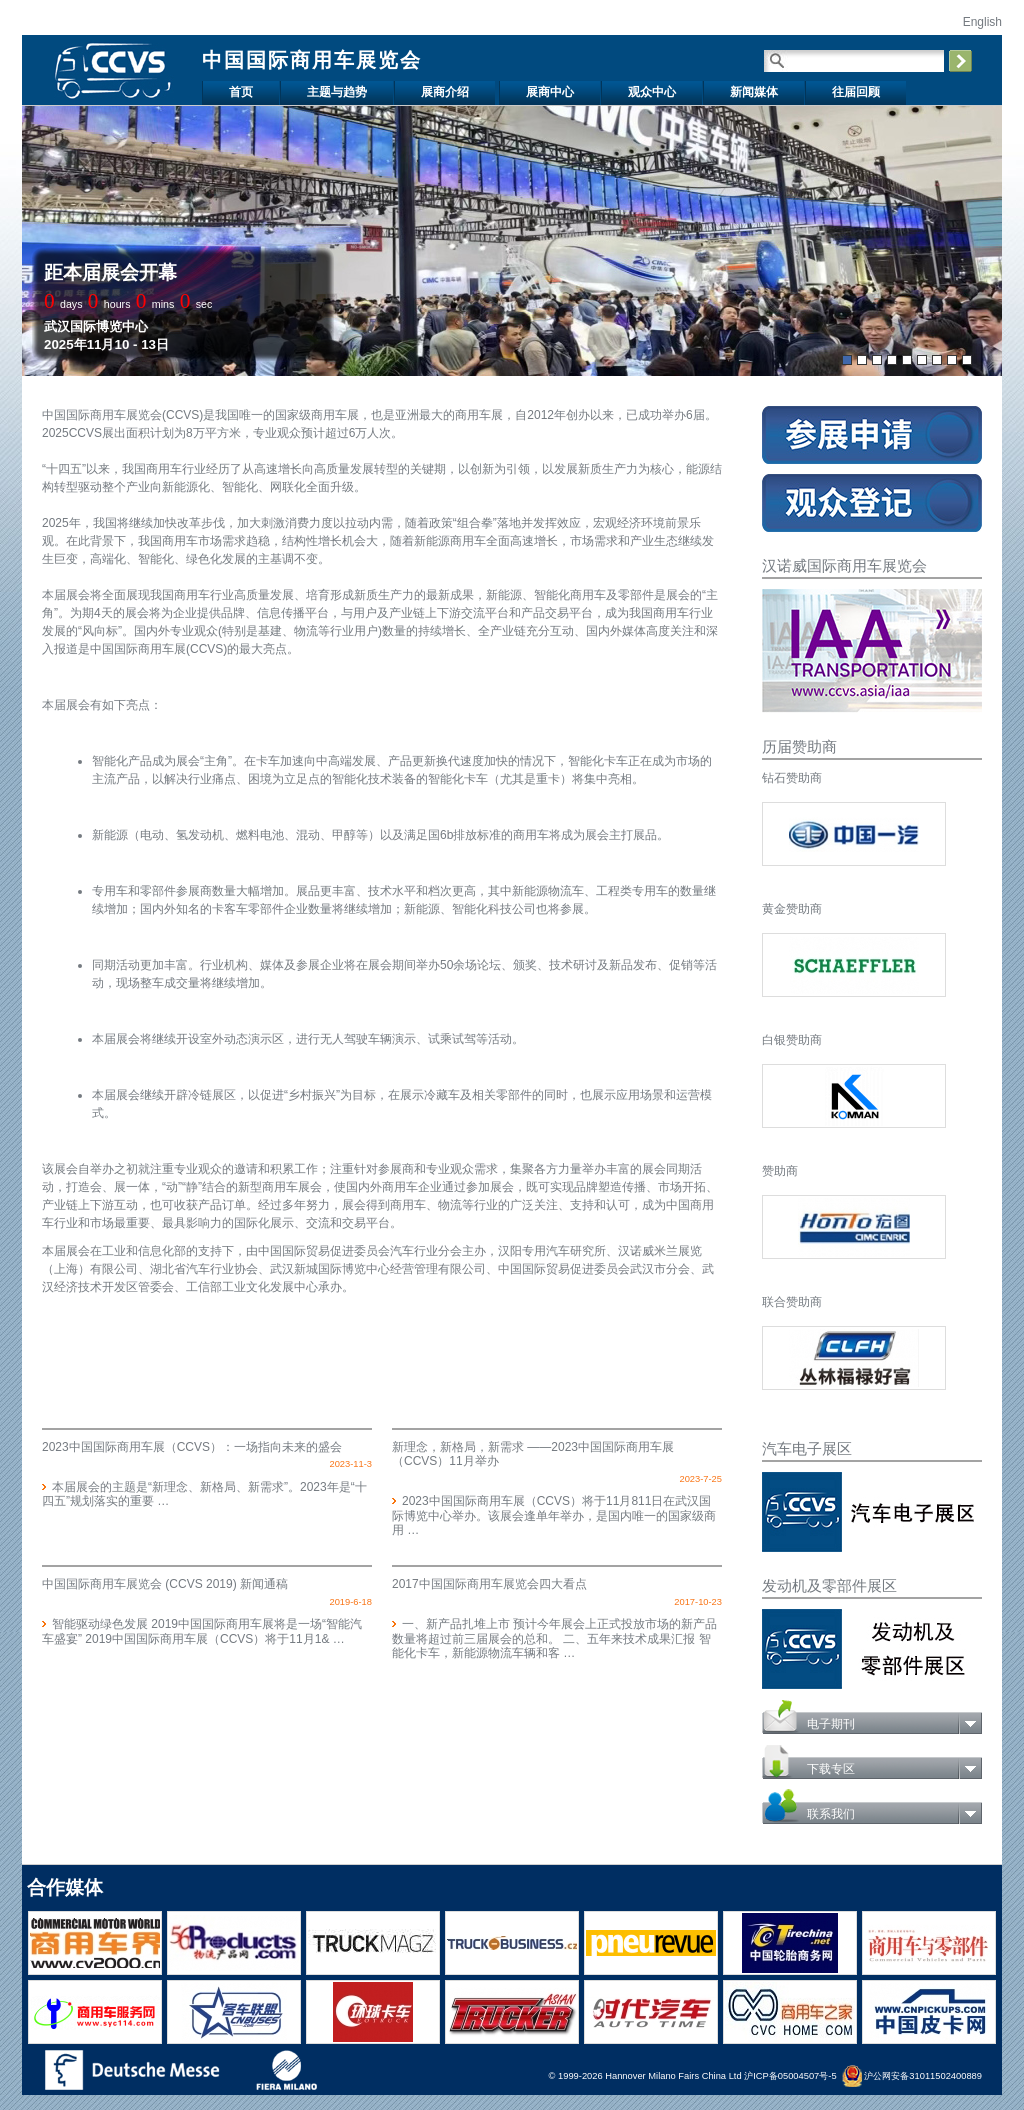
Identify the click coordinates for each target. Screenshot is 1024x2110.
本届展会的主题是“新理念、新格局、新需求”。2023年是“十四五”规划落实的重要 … (204, 1494)
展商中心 (550, 92)
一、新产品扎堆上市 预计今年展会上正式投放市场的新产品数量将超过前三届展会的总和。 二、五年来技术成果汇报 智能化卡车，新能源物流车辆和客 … (554, 1638)
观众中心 (652, 92)
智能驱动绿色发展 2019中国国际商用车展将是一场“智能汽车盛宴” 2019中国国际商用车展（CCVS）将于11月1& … (202, 1631)
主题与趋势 (337, 92)
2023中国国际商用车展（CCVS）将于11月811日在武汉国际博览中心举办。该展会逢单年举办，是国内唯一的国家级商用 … (554, 1515)
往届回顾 (856, 92)
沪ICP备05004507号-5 (790, 2076)
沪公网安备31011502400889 (912, 2076)
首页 (241, 92)
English (980, 22)
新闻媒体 (754, 92)
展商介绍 (445, 92)
